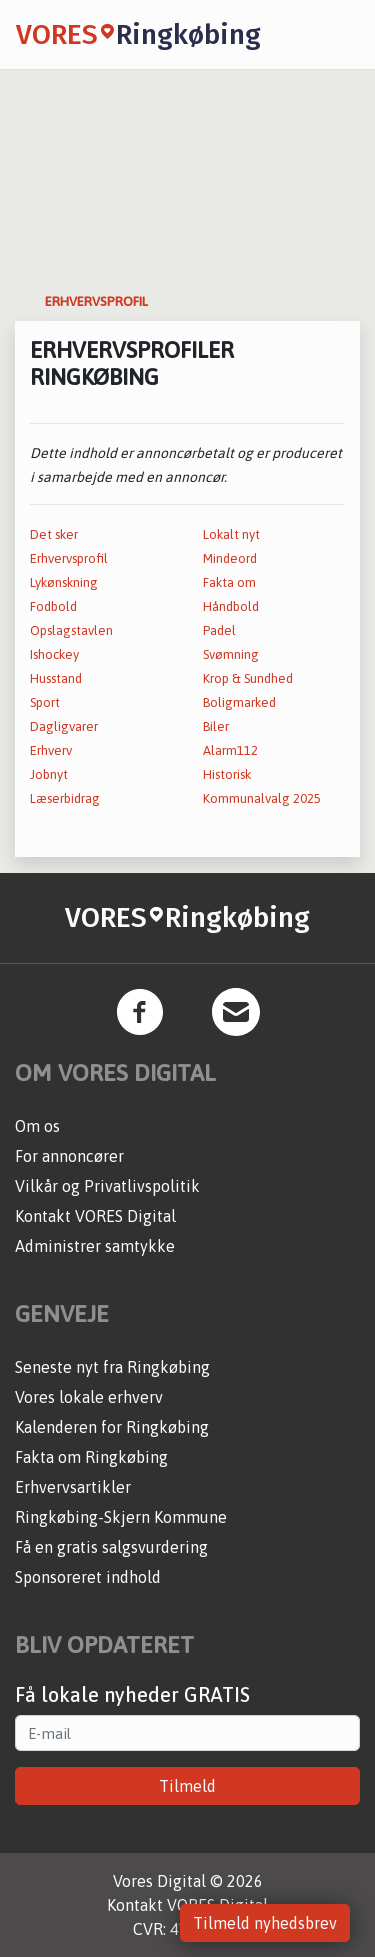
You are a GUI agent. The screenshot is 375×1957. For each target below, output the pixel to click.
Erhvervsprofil (69, 558)
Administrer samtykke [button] (95, 1246)
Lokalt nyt (231, 534)
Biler (216, 726)
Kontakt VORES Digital (95, 1216)
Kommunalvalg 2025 (262, 798)
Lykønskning (64, 582)
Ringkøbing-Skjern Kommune (121, 1517)
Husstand (56, 678)
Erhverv (51, 750)
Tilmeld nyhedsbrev (265, 1923)
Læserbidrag (65, 798)
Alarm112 (230, 750)
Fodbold (53, 606)
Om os (37, 1126)
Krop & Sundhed (248, 678)
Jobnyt (49, 774)
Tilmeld (187, 1786)
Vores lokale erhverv (89, 1397)
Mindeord (230, 558)
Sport (45, 702)
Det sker (54, 534)
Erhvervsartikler (73, 1487)
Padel (219, 630)
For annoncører (69, 1156)
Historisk (227, 774)
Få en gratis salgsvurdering (111, 1547)
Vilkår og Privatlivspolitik (107, 1186)
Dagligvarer (64, 726)
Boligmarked (239, 702)
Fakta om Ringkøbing (91, 1457)
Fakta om (229, 582)
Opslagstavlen (71, 630)
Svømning (231, 654)
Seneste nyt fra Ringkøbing (112, 1367)
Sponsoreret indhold (88, 1577)
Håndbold (231, 606)
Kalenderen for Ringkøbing (112, 1427)
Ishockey (54, 654)
